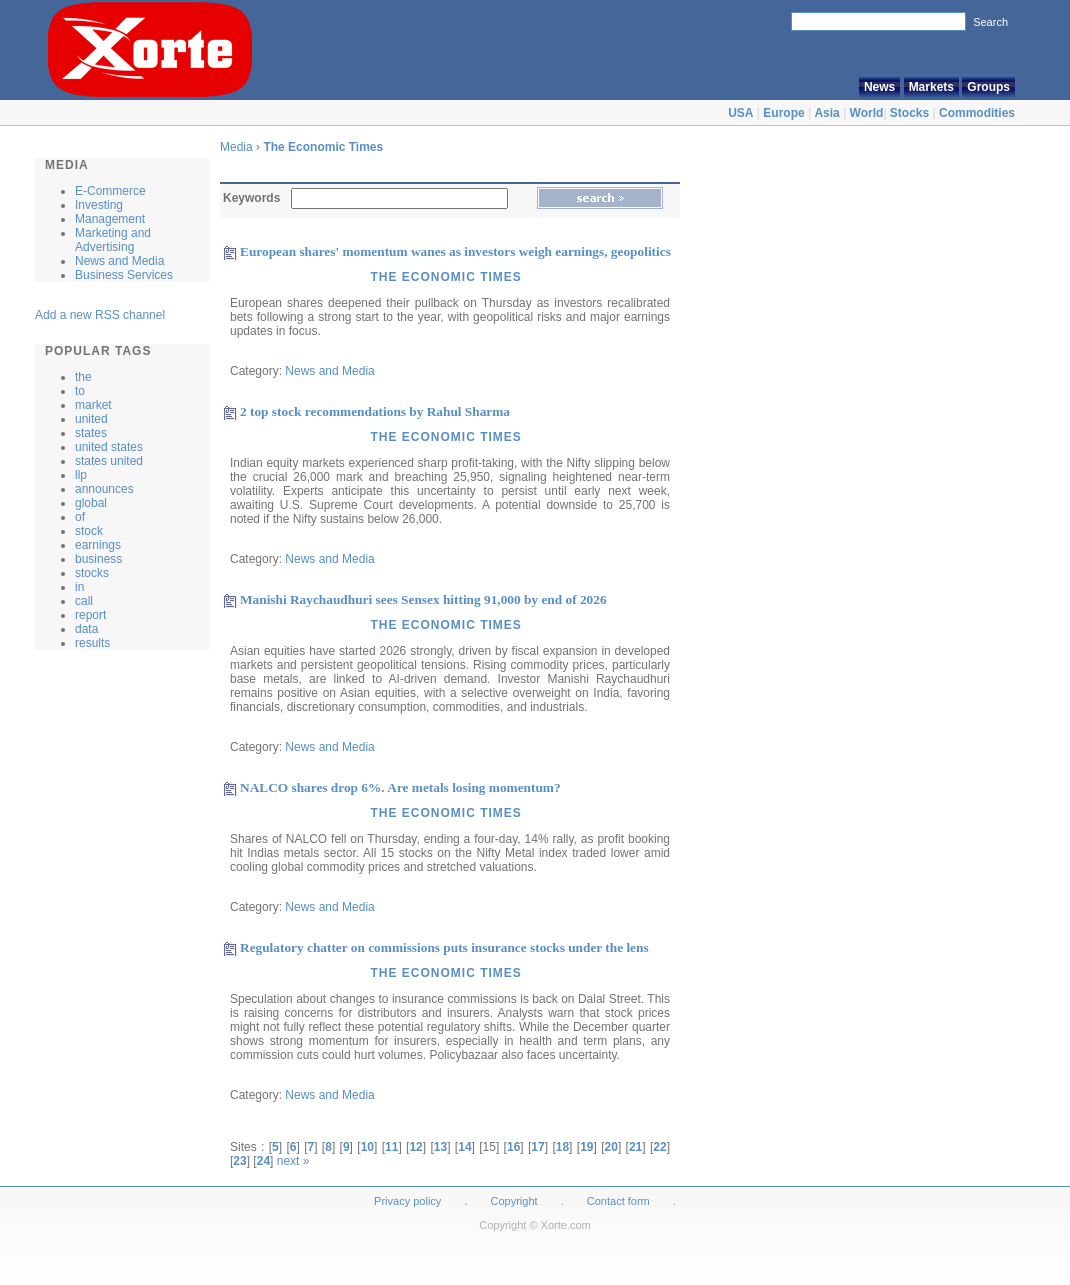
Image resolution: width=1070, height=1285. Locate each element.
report (90, 615)
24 (263, 1161)
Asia (826, 113)
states (91, 433)
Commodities (977, 113)
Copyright (514, 1201)
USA (740, 113)
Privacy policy (407, 1201)
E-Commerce (110, 191)
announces (104, 489)
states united (109, 461)
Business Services (124, 275)
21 (635, 1147)
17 (537, 1147)
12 (415, 1147)
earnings (98, 545)
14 (464, 1147)
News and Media (119, 261)
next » (293, 1161)
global (91, 503)
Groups (988, 87)
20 (611, 1147)
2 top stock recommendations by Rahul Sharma (375, 411)
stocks (92, 573)
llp (81, 475)
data (86, 629)
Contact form (620, 1201)
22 (659, 1147)
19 (586, 1147)
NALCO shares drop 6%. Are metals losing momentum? (400, 787)
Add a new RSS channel (100, 315)
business (98, 559)
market (93, 405)
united (91, 419)
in (79, 587)
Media (236, 147)
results (92, 643)
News (879, 87)
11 (391, 1147)
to (80, 391)
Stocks (909, 113)
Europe (783, 113)
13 (440, 1147)
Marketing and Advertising (113, 240)
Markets (931, 87)
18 (562, 1147)
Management (110, 219)
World (867, 113)
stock (89, 531)
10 (367, 1147)
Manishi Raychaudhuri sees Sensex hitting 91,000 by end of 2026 (423, 599)
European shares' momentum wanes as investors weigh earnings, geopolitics (455, 251)
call (84, 601)
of (80, 517)
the (83, 377)
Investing (99, 205)
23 (239, 1161)
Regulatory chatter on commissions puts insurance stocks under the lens (444, 947)
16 (513, 1147)
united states (109, 447)
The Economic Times (323, 147)
